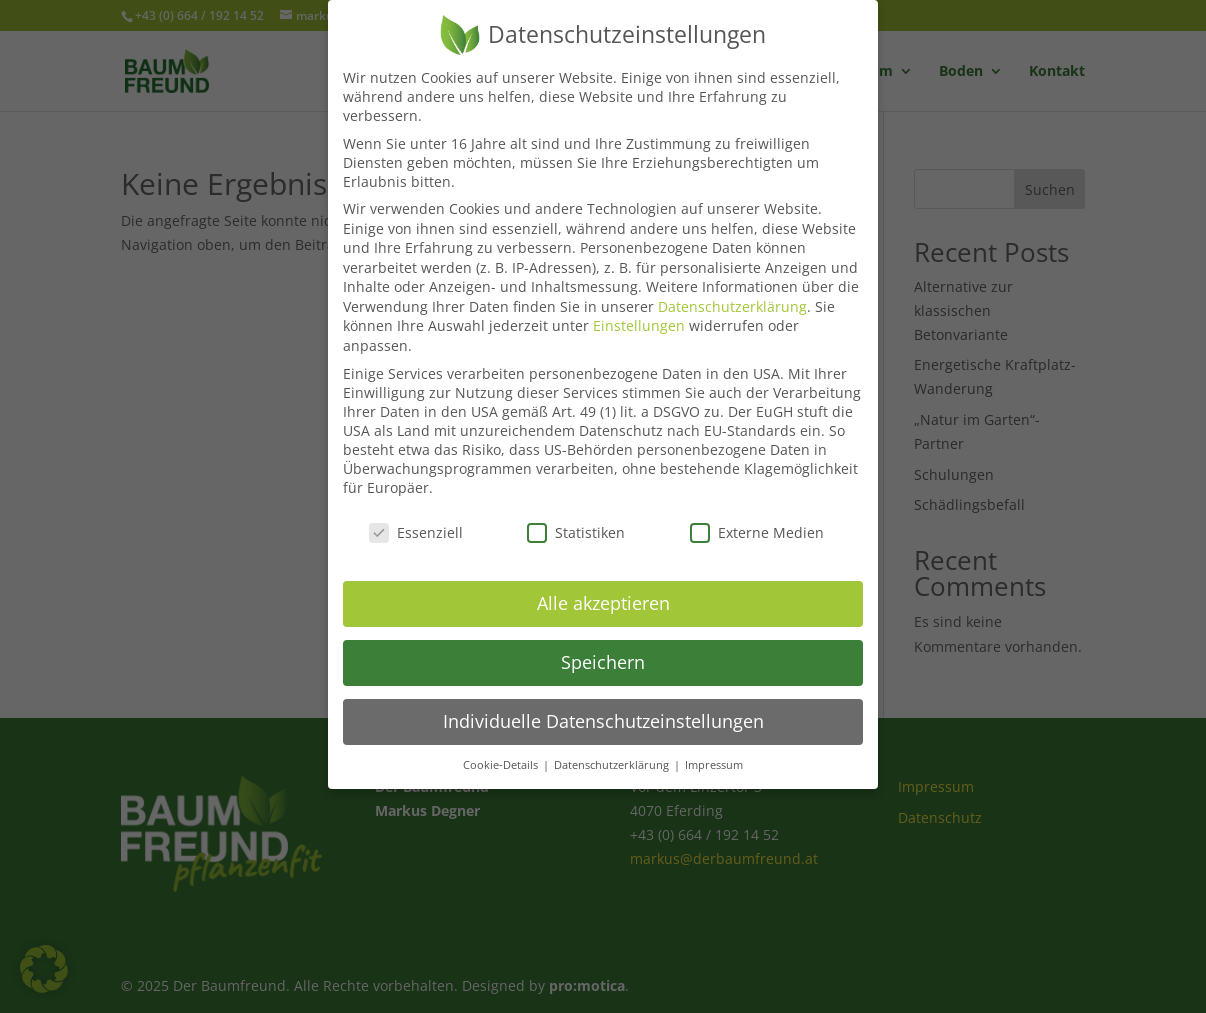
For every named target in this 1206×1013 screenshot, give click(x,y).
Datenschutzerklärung (732, 290)
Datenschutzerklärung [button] (613, 749)
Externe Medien (757, 516)
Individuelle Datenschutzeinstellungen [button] (603, 705)
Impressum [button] (714, 749)
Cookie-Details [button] (502, 749)
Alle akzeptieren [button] (603, 587)
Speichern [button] (603, 646)
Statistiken (576, 516)
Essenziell (416, 516)
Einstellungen (639, 309)
